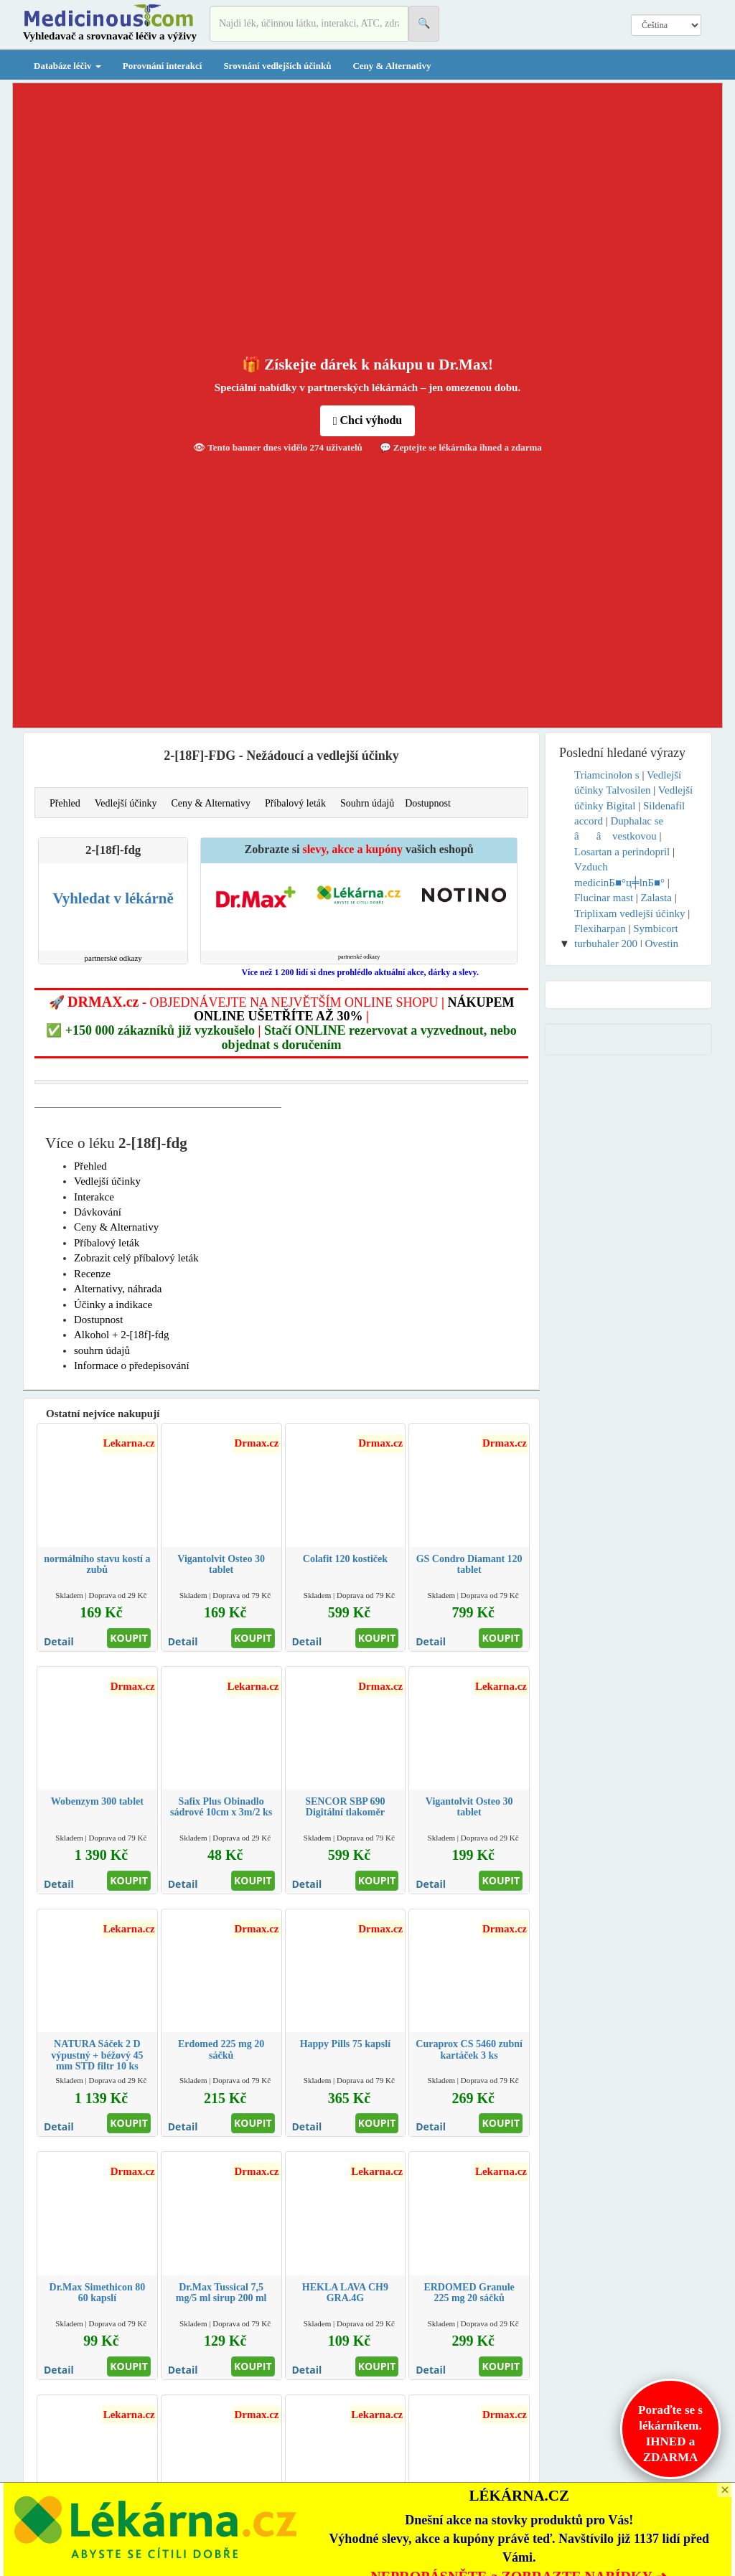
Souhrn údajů (367, 803)
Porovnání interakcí (162, 65)
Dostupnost (428, 803)
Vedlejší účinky (126, 803)
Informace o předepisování (131, 1365)
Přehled (65, 803)
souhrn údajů (102, 1350)
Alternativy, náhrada (117, 1288)
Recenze (92, 1273)
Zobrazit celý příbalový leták (136, 1258)
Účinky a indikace (113, 1304)
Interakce (94, 1197)
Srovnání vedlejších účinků (277, 65)
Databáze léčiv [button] (67, 65)
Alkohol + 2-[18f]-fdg (121, 1334)
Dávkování (97, 1212)
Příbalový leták (295, 803)
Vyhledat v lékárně (112, 898)
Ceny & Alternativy (391, 65)
